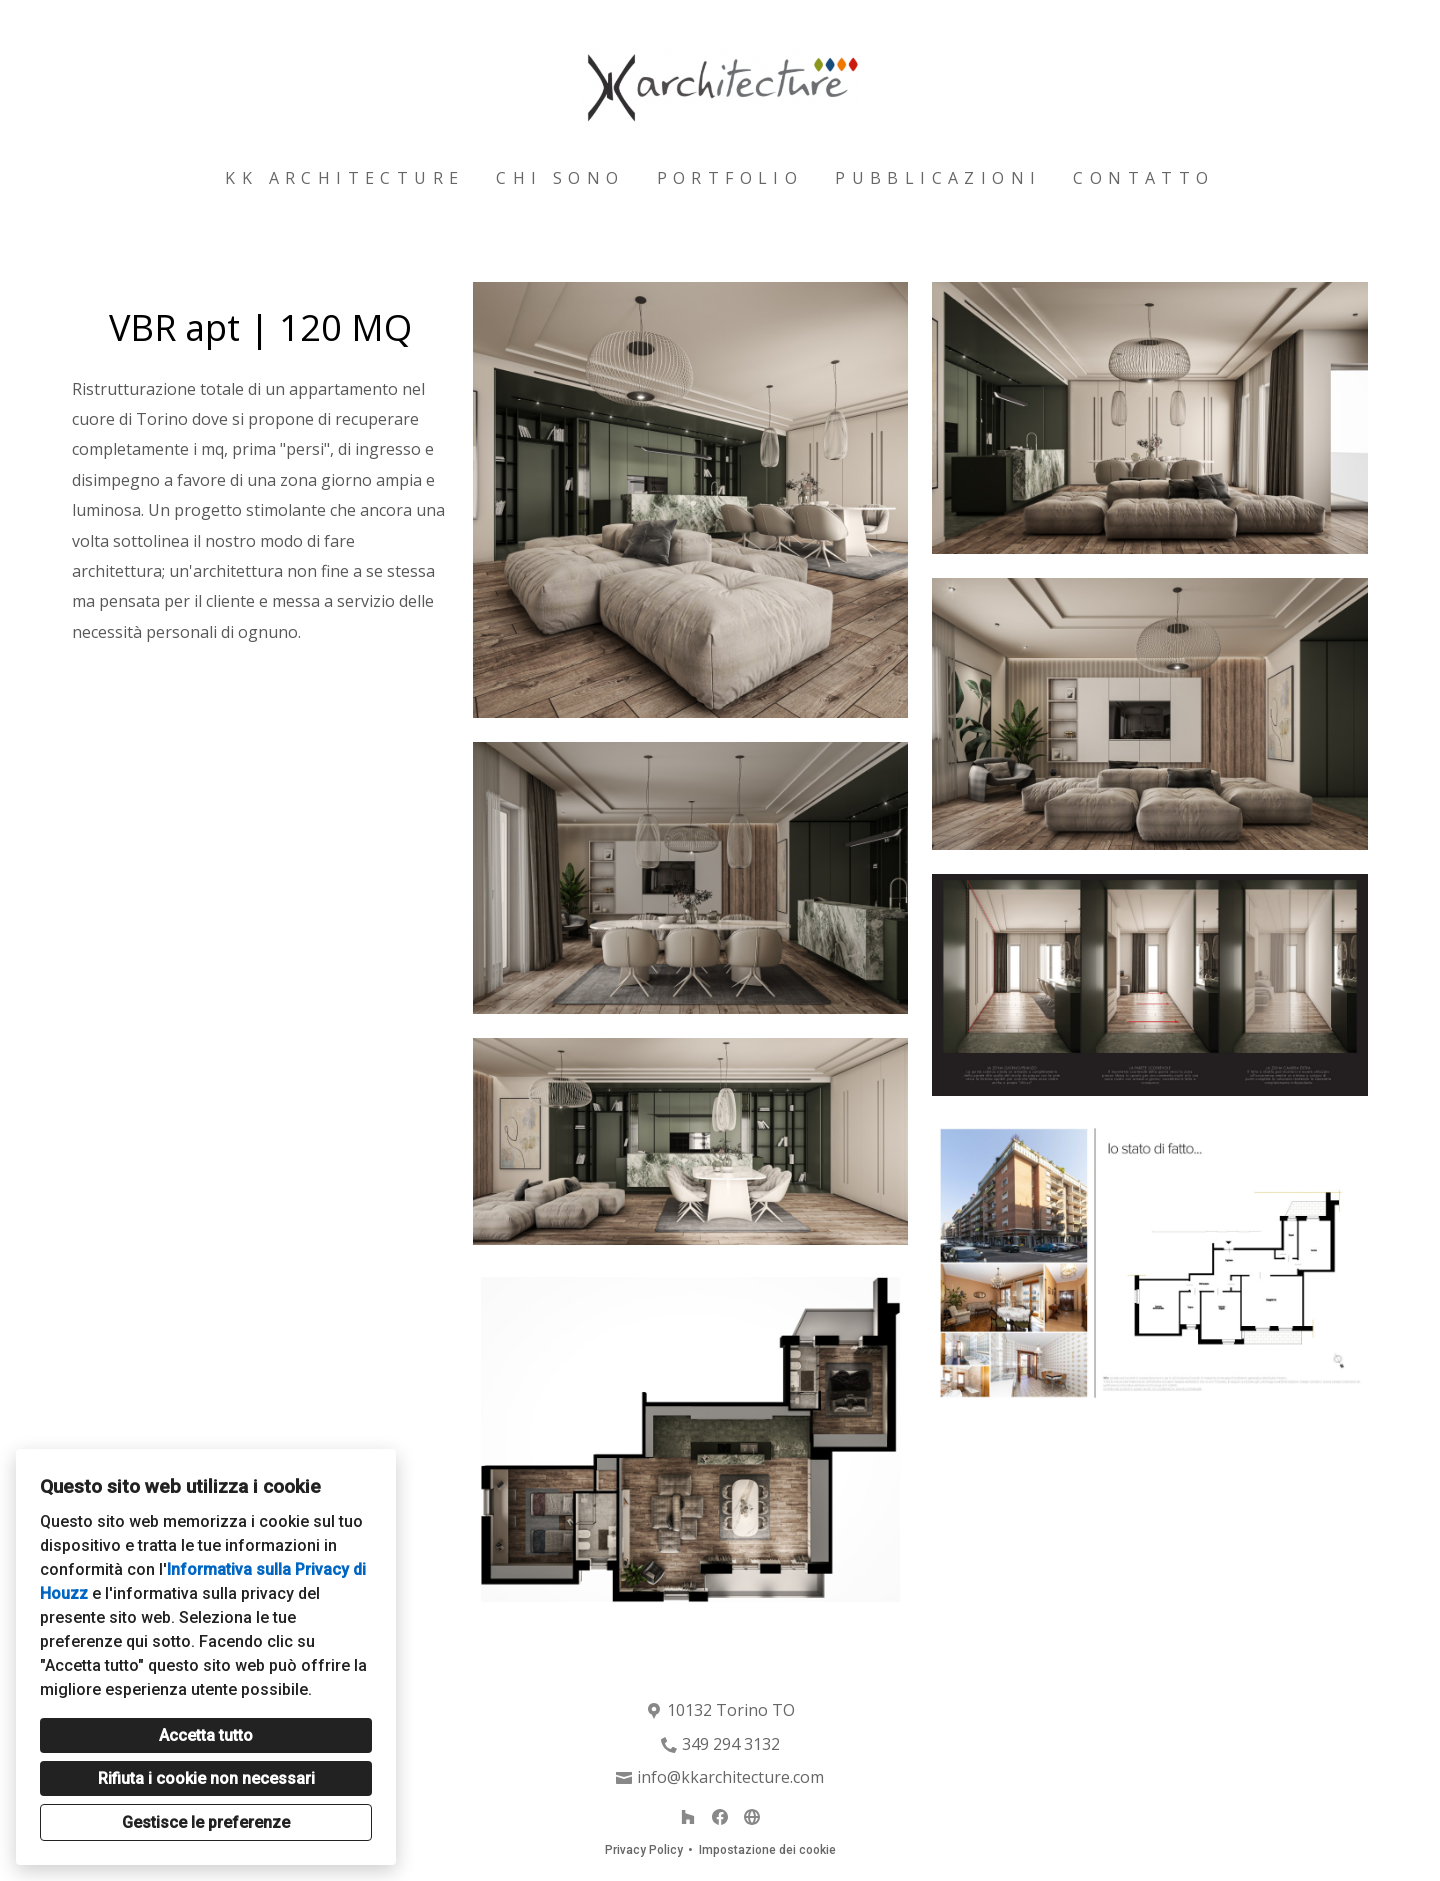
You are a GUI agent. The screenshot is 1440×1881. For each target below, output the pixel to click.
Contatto (1143, 178)
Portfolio (730, 178)
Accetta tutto (206, 1735)
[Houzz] (688, 1817)
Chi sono (560, 178)
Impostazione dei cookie (767, 1850)
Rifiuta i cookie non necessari (206, 1778)
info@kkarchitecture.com (730, 1777)
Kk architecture (344, 178)
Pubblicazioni (938, 178)
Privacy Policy (644, 1850)
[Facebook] (720, 1817)
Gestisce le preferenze (206, 1822)
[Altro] (752, 1817)
